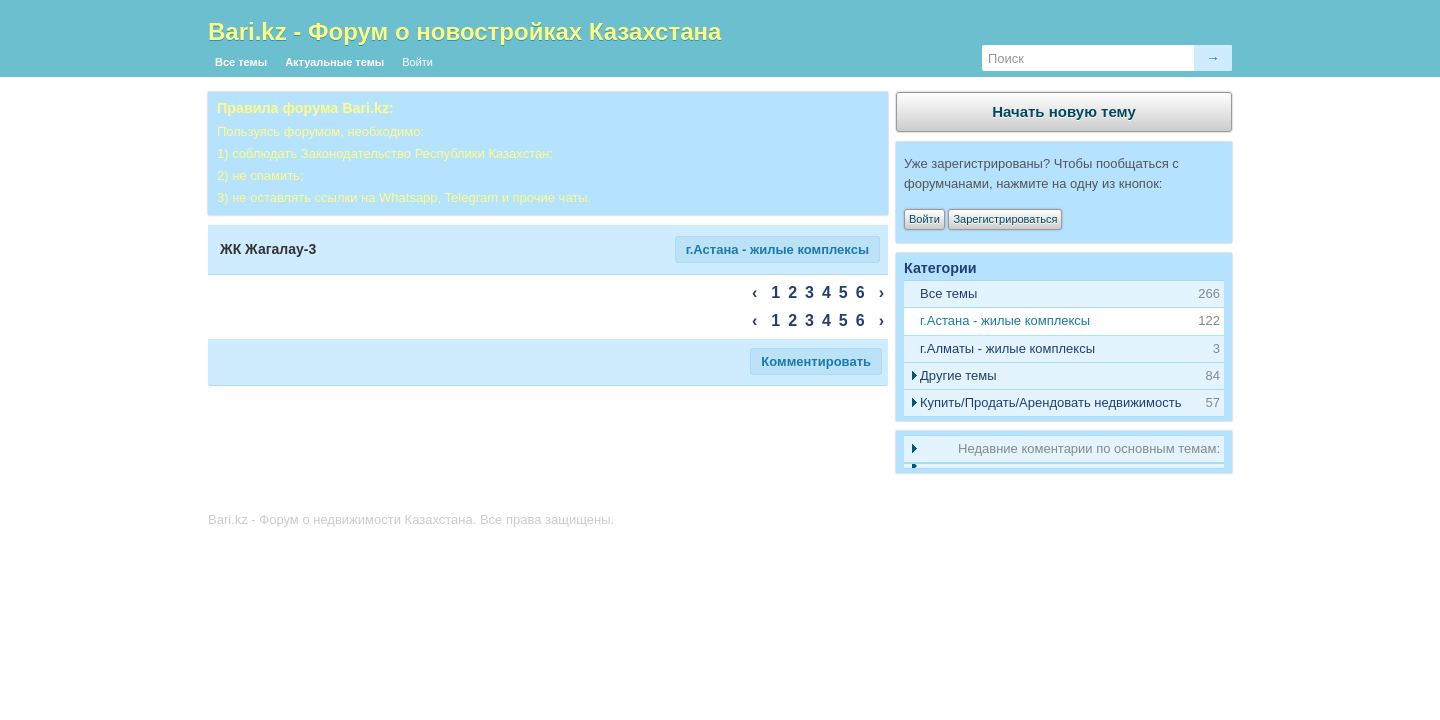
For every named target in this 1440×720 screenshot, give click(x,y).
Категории (940, 268)
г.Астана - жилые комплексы (777, 249)
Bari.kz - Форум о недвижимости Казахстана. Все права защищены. (411, 519)
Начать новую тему (1064, 111)
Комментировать (816, 361)
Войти (417, 62)
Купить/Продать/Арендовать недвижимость (1051, 402)
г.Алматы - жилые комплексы (1007, 348)
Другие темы (958, 375)
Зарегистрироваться (1005, 219)
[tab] (1064, 321)
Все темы (241, 62)
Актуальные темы (334, 62)
